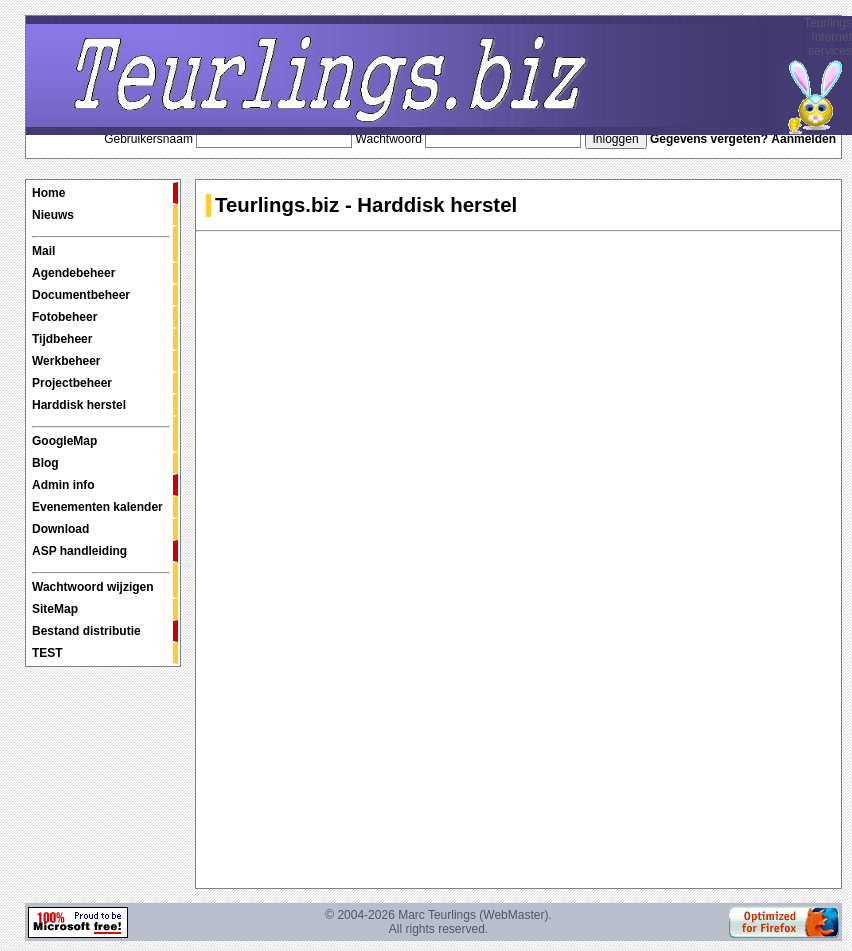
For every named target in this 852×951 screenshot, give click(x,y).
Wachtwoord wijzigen (101, 583)
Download (60, 529)
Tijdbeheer (62, 339)
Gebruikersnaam (148, 139)
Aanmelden (803, 139)
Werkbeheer (66, 361)
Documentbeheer (81, 295)
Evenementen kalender (97, 507)
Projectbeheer (72, 383)
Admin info (63, 485)
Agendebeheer (73, 273)
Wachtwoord (389, 139)
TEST (47, 653)
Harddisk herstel (79, 405)
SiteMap (55, 609)
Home (48, 193)
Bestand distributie (86, 631)
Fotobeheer (64, 317)
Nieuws (53, 215)
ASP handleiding (79, 551)
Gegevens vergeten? (709, 139)
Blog (45, 463)
